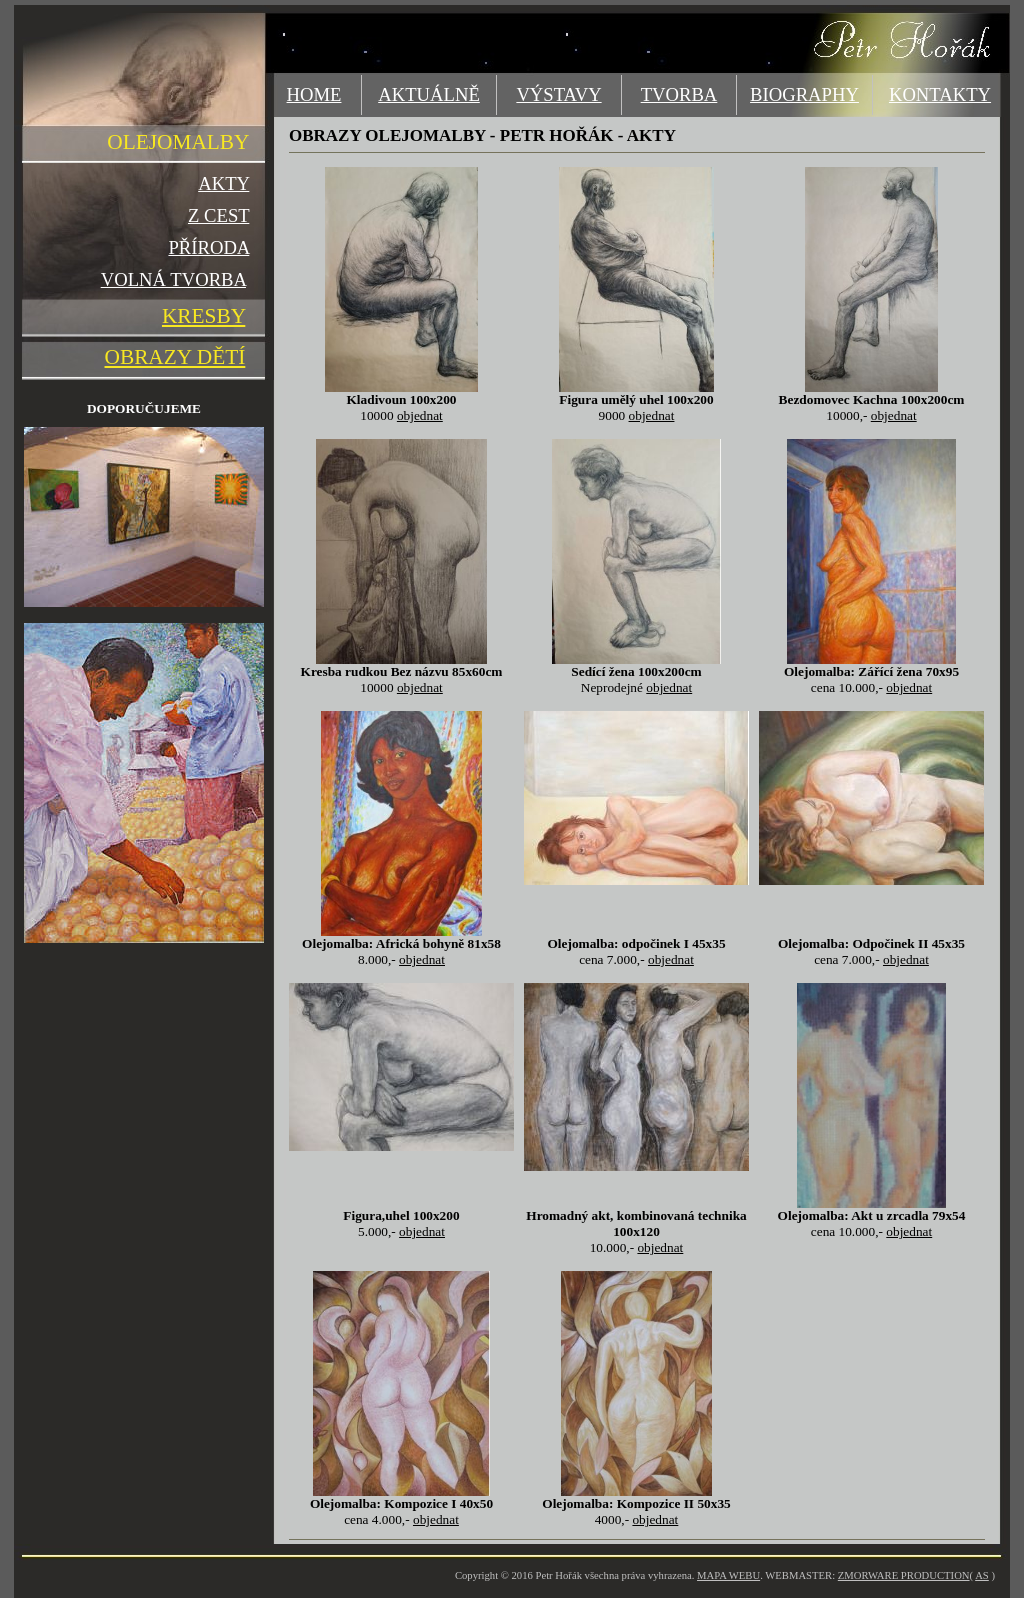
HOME (314, 94)
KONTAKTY (940, 94)
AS (982, 1575)
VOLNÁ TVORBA (173, 279)
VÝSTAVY (558, 94)
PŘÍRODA (208, 247)
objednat (420, 415)
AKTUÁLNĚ (429, 94)
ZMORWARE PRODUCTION (904, 1575)
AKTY (223, 183)
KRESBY (203, 316)
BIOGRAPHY (804, 94)
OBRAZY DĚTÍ (175, 357)
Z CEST (218, 215)
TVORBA (679, 94)
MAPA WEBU (728, 1575)
